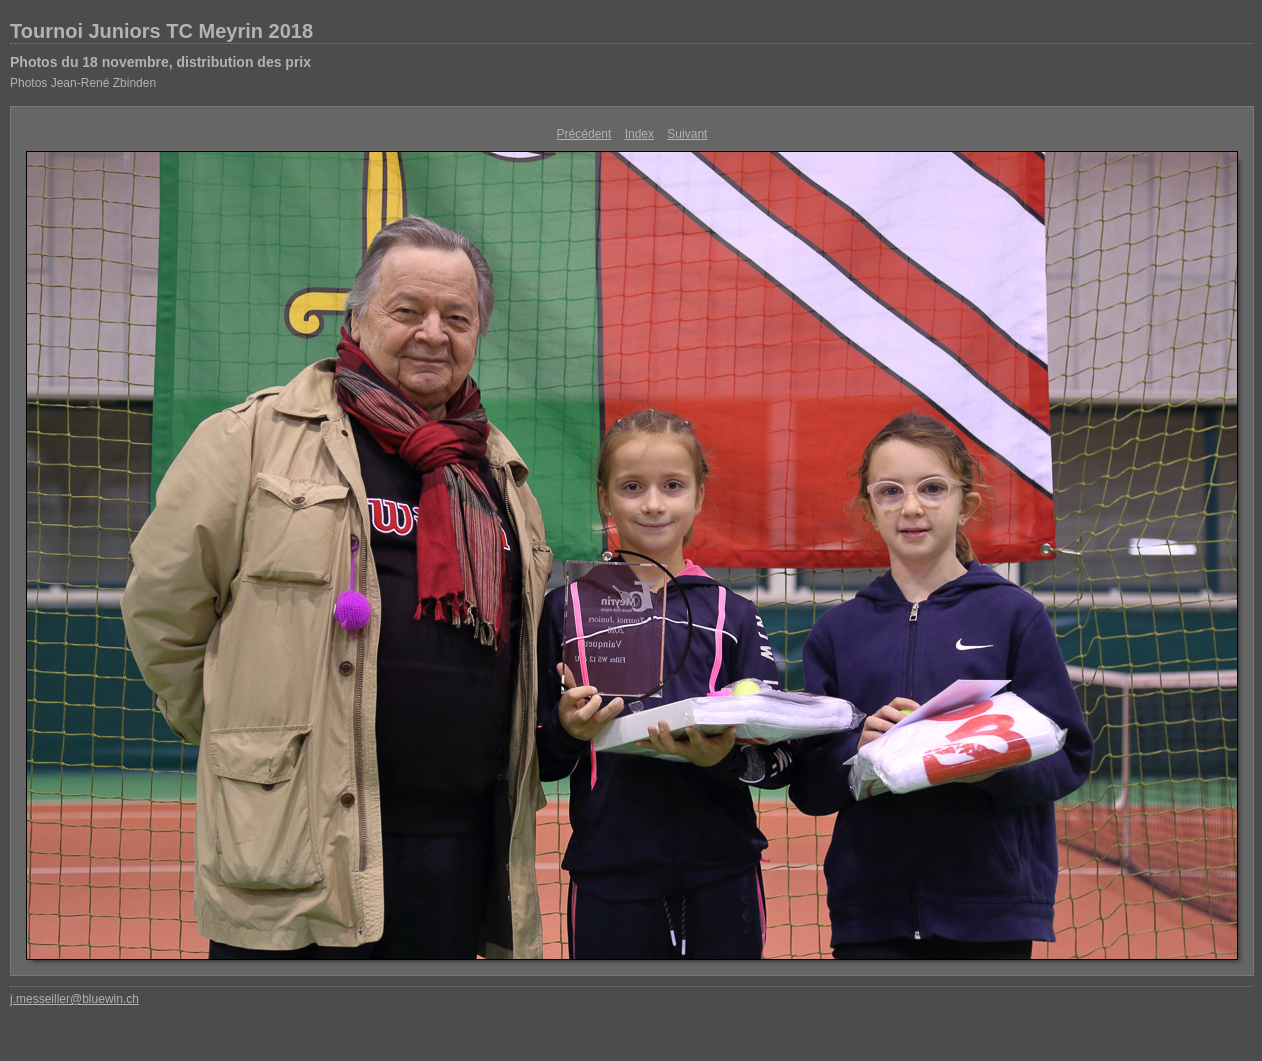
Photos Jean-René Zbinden (83, 83)
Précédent (584, 134)
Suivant (687, 134)
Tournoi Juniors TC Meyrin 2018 (161, 31)
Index (639, 134)
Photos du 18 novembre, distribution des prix (160, 62)
